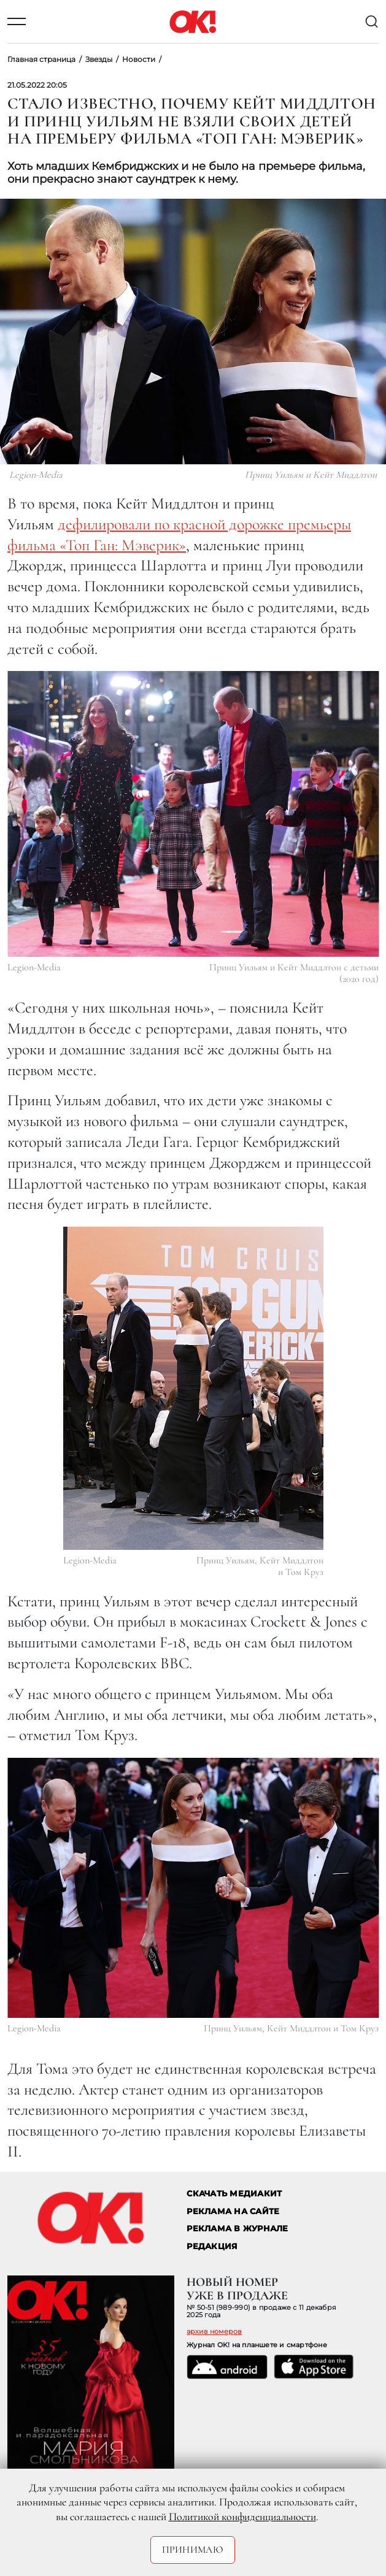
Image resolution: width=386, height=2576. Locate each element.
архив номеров (214, 2331)
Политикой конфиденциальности (242, 2516)
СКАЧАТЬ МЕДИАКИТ (234, 2193)
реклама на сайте (233, 2211)
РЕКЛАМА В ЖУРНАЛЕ (237, 2228)
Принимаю (193, 2549)
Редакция (212, 2246)
